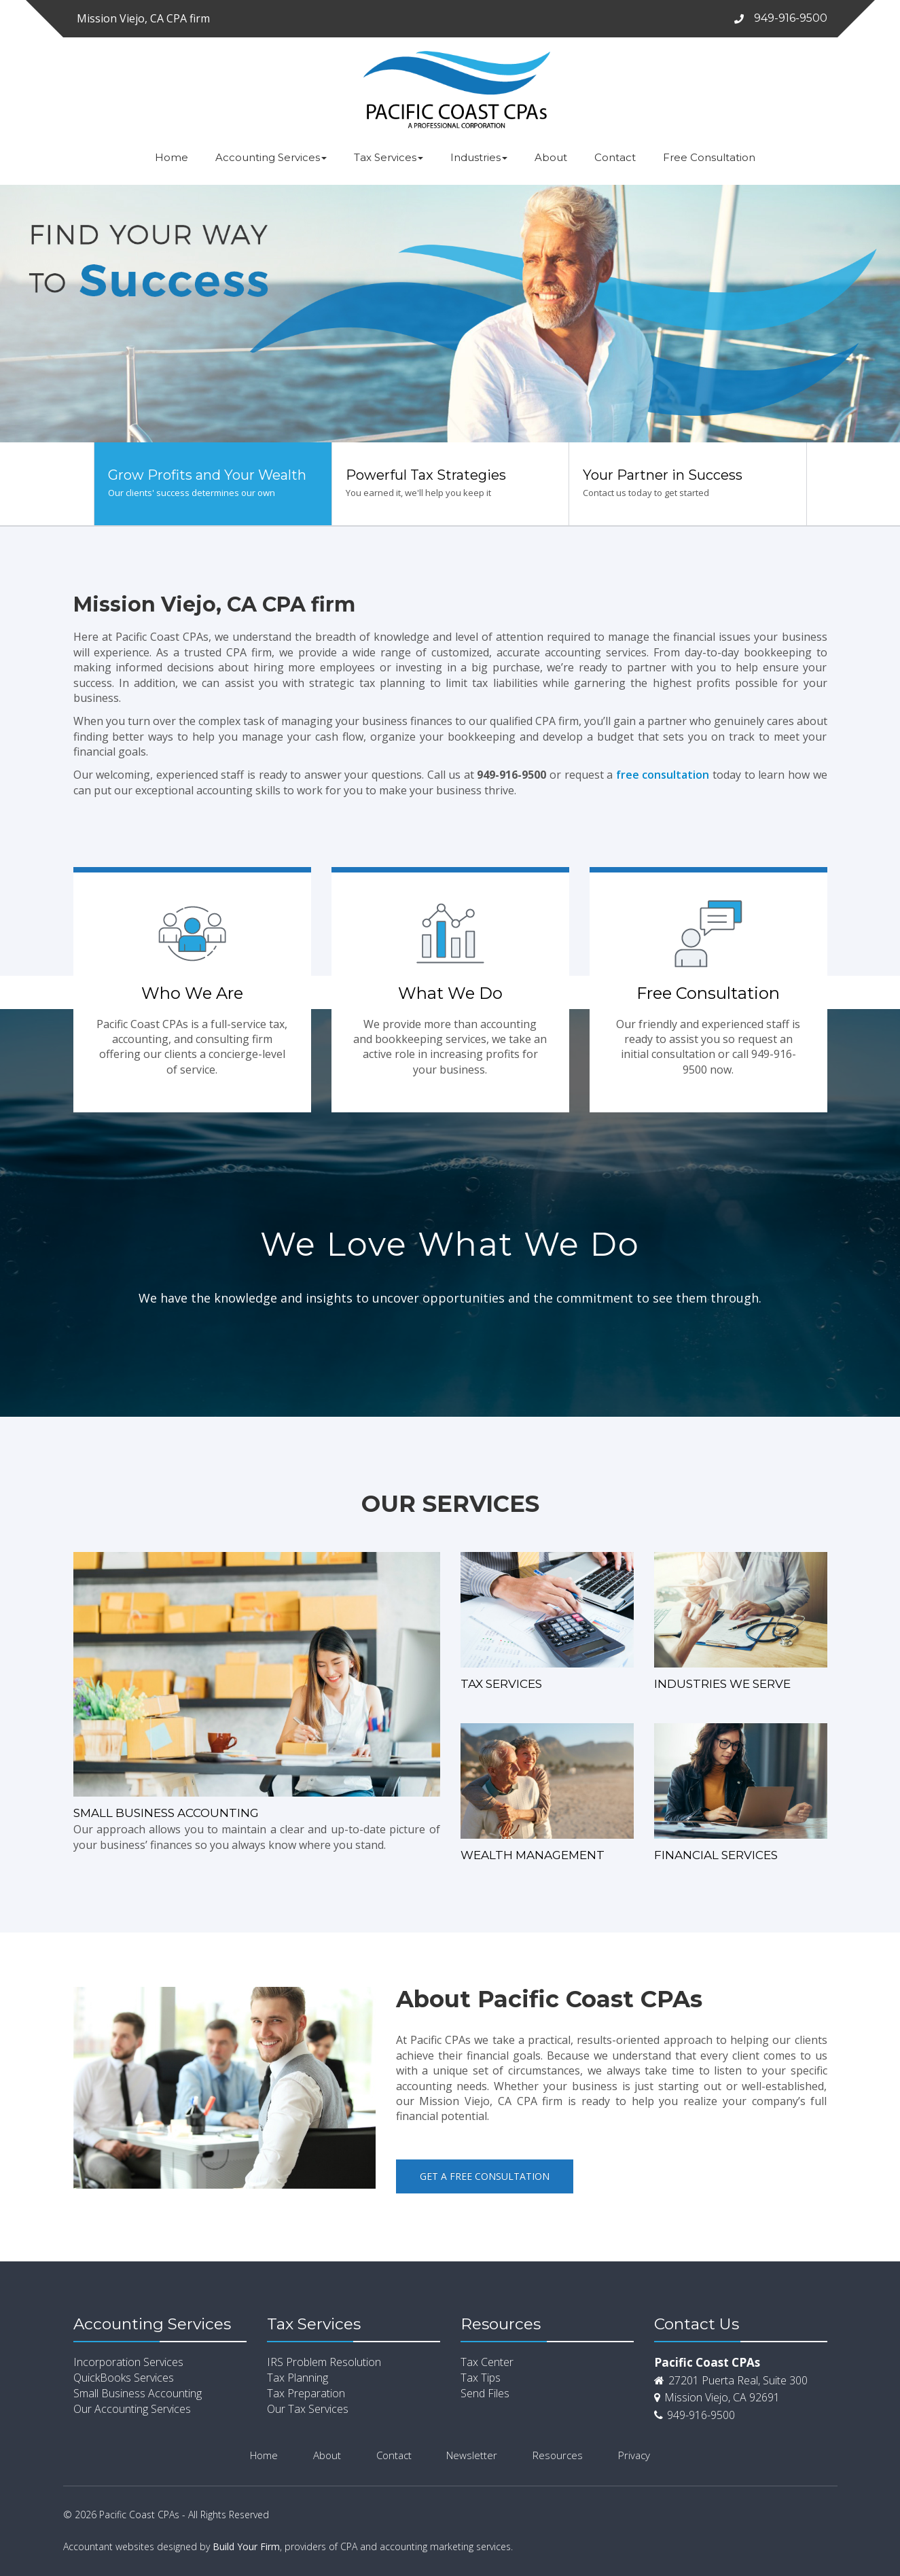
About (551, 157)
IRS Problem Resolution (324, 2361)
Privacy (634, 2455)
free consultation (663, 774)
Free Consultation (709, 157)
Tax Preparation (306, 2393)
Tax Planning (297, 2377)
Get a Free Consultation (485, 2176)
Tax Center (487, 2361)
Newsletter (471, 2455)
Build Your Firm (246, 2546)
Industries (478, 157)
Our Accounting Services (132, 2408)
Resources (558, 2455)
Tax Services (388, 157)
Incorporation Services (128, 2361)
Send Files (485, 2393)
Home (171, 157)
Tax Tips (481, 2377)
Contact (615, 157)
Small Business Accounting (137, 2393)
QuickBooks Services (123, 2377)
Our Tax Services (307, 2408)
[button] (22, 314)
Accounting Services (271, 157)
